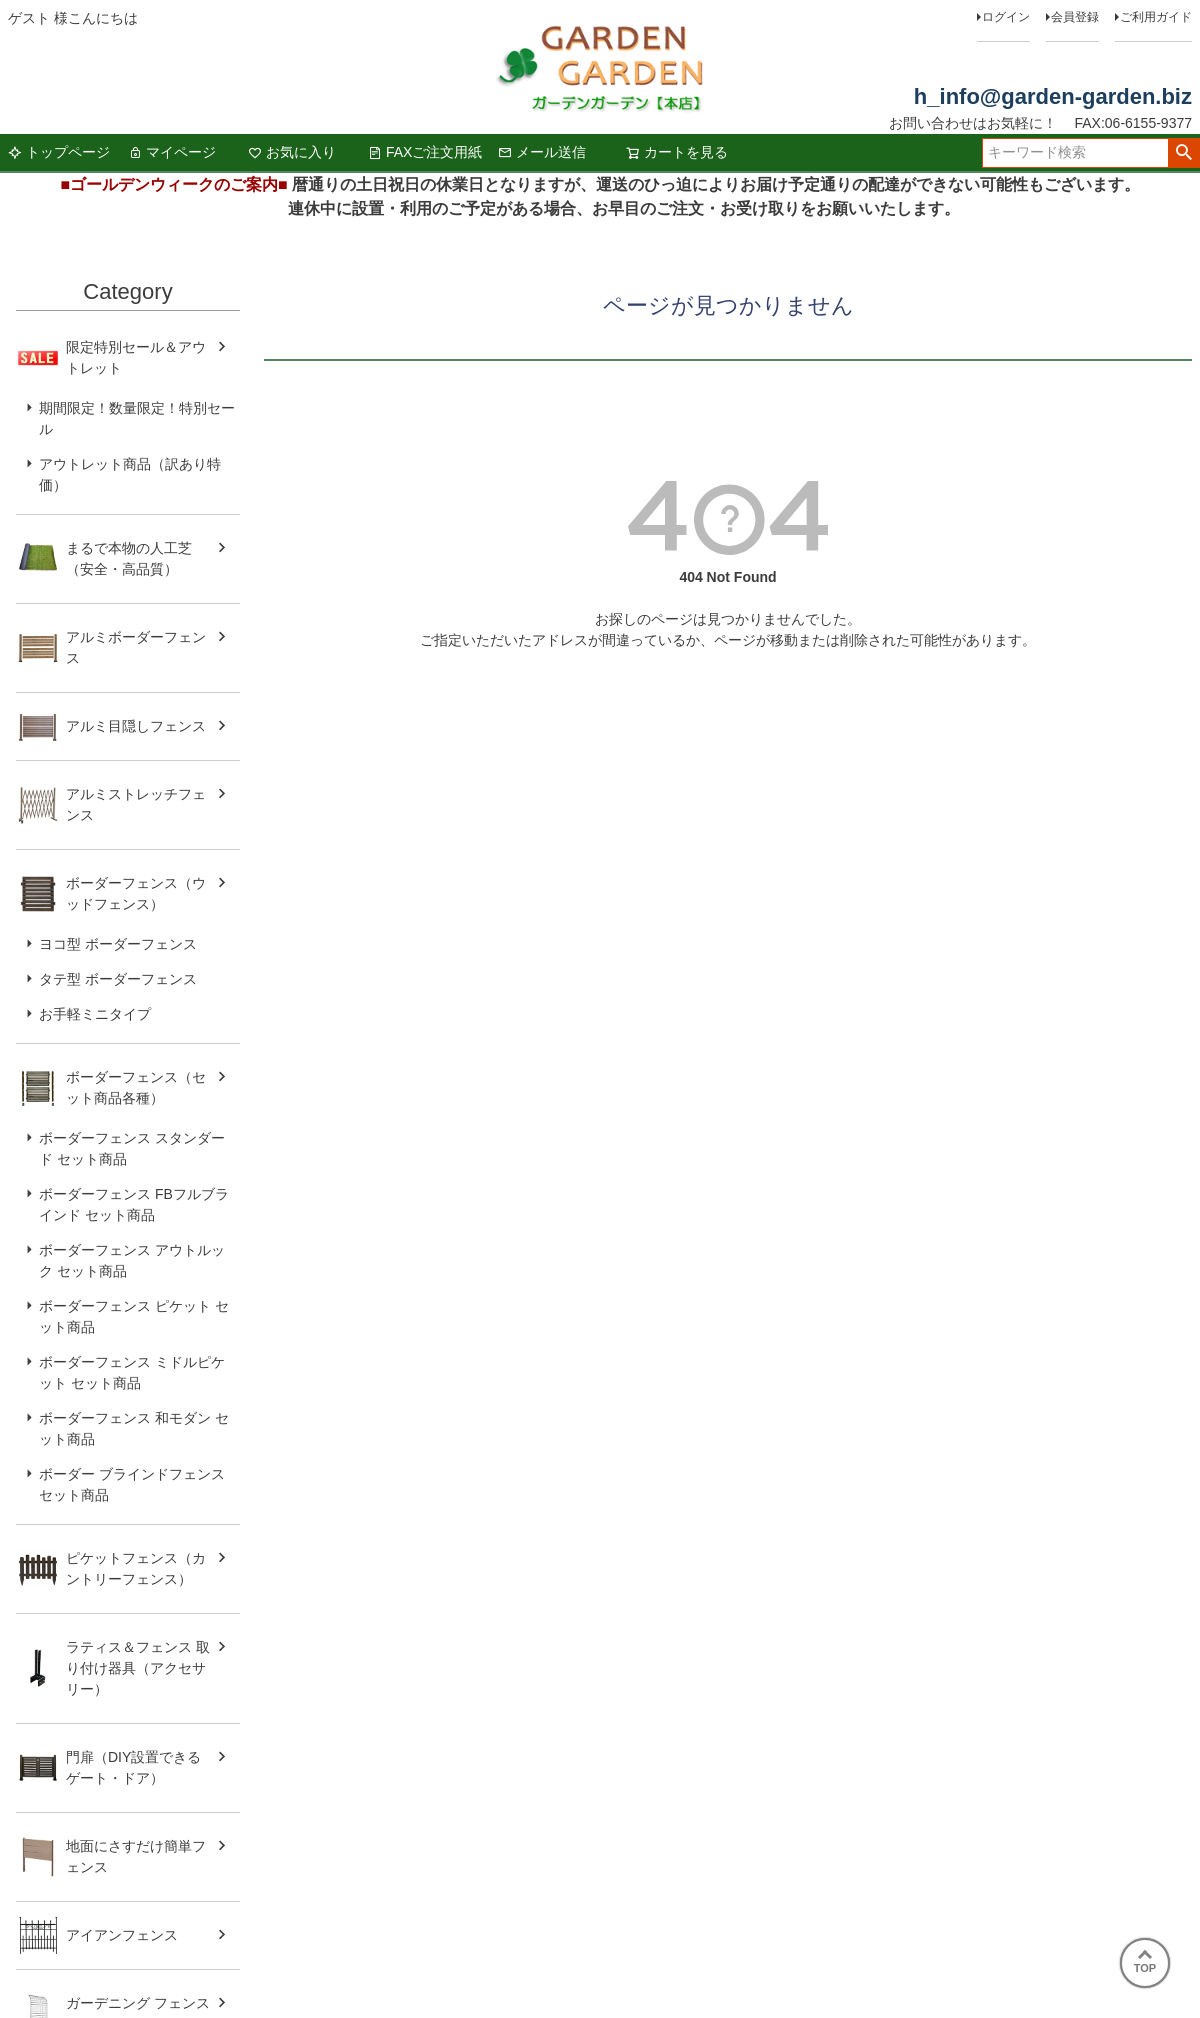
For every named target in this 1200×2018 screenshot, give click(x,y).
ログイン (1006, 17)
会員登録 (1075, 17)
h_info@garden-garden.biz (1053, 96)
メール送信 (542, 152)
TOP (1145, 1962)
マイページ (172, 152)
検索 (1183, 153)
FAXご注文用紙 (425, 152)
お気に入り (292, 152)
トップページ (59, 152)
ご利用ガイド (1156, 17)
